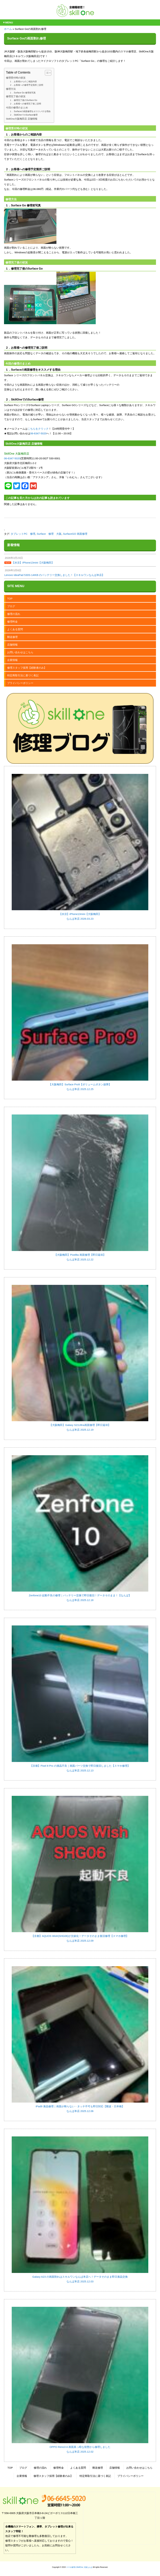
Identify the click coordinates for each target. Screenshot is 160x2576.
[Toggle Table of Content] (46, 73)
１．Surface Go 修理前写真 (23, 92)
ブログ (11, 606)
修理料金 (12, 621)
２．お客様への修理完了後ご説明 (25, 103)
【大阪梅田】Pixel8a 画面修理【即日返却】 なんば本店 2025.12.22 (80, 1255)
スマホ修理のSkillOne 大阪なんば (79, 2567)
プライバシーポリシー (20, 683)
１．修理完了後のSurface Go (23, 100)
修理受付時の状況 (16, 77)
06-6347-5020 (38, 433)
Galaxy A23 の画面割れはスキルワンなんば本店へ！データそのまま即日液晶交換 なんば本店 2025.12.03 (80, 2276)
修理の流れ (13, 613)
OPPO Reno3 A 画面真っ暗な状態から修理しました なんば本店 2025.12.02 (80, 2447)
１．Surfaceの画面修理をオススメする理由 (30, 111)
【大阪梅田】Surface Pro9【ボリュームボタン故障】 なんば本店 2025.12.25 (80, 1084)
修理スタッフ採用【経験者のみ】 (26, 667)
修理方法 (11, 89)
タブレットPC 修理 (23, 533)
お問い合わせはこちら (20, 652)
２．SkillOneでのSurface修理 (23, 115)
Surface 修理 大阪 (49, 533)
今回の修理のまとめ (17, 107)
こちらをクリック (38, 428)
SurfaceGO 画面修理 (75, 533)
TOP (10, 598)
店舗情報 (12, 644)
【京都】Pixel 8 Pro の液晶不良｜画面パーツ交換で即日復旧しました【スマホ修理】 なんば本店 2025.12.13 (80, 1766)
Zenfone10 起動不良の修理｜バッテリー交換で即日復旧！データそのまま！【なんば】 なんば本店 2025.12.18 (80, 1595)
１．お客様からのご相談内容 (23, 81)
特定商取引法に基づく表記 (23, 675)
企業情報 (12, 659)
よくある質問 (15, 629)
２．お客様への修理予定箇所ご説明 (26, 85)
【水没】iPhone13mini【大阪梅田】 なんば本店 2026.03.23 (80, 914)
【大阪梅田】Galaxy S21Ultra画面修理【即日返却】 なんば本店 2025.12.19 (80, 1425)
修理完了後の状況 (16, 96)
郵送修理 (12, 636)
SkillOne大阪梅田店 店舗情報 (21, 118)
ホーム (8, 28)
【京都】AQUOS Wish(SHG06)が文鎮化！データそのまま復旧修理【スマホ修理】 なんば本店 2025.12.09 (80, 1936)
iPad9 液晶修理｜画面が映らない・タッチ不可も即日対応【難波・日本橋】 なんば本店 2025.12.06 (80, 2106)
